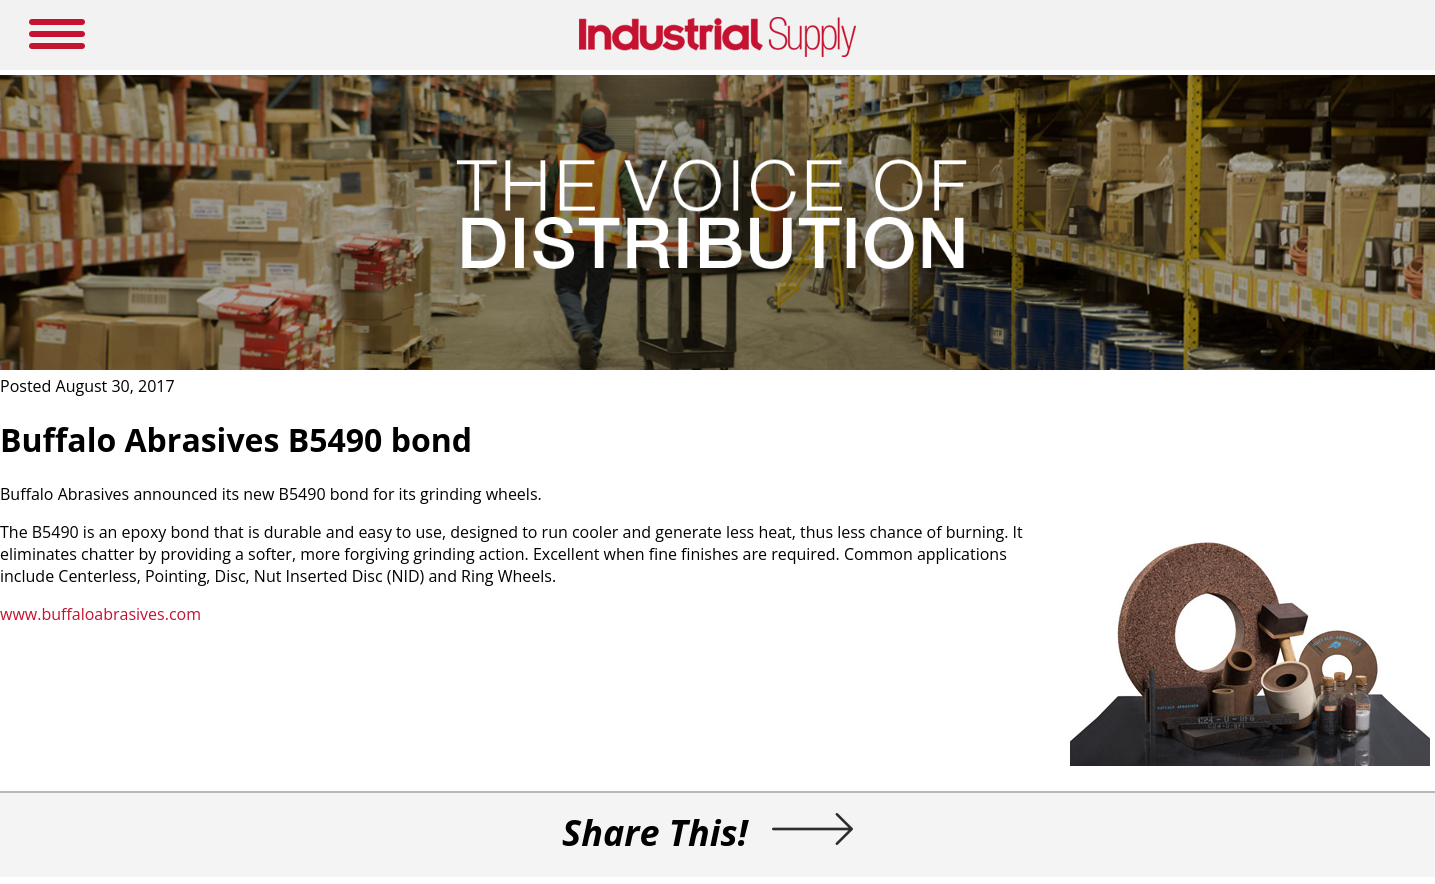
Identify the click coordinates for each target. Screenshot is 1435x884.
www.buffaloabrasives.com (100, 614)
